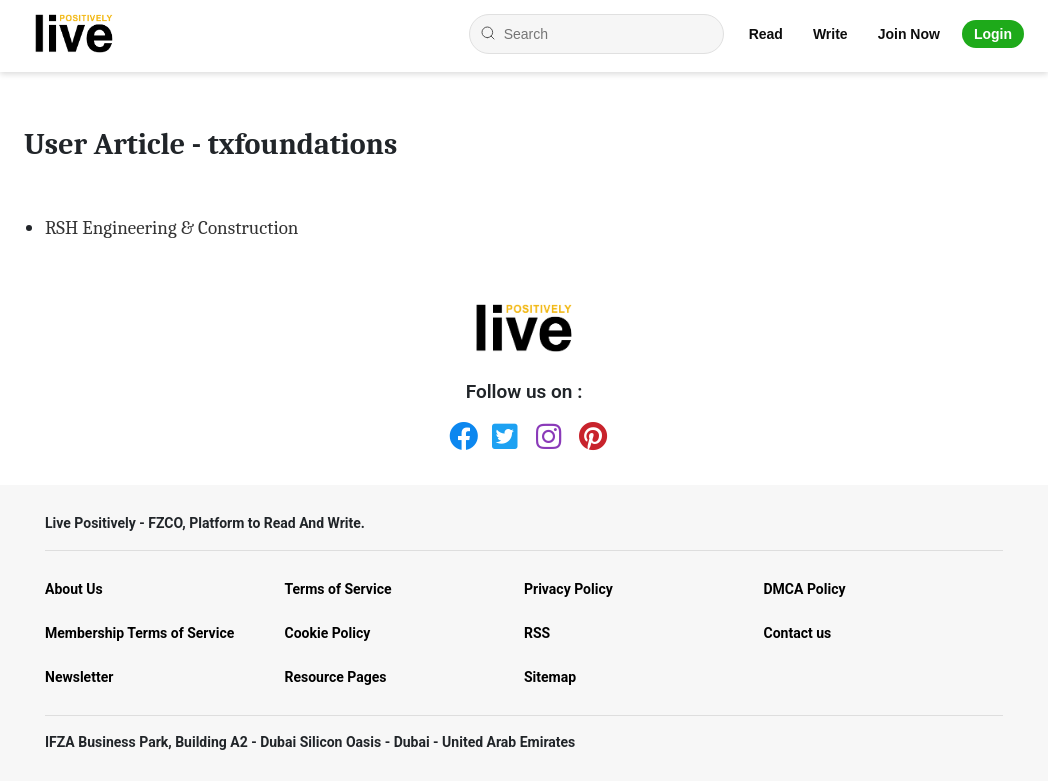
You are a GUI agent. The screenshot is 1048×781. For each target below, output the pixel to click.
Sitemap (550, 677)
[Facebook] (459, 432)
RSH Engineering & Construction (171, 228)
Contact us (798, 633)
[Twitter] (502, 432)
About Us (74, 589)
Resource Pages (336, 677)
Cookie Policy (328, 633)
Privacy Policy (568, 589)
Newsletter (79, 677)
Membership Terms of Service (139, 633)
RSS (537, 633)
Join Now (909, 34)
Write (830, 34)
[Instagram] (546, 432)
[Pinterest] (589, 432)
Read (766, 34)
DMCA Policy (805, 589)
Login (993, 34)
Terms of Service (338, 589)
